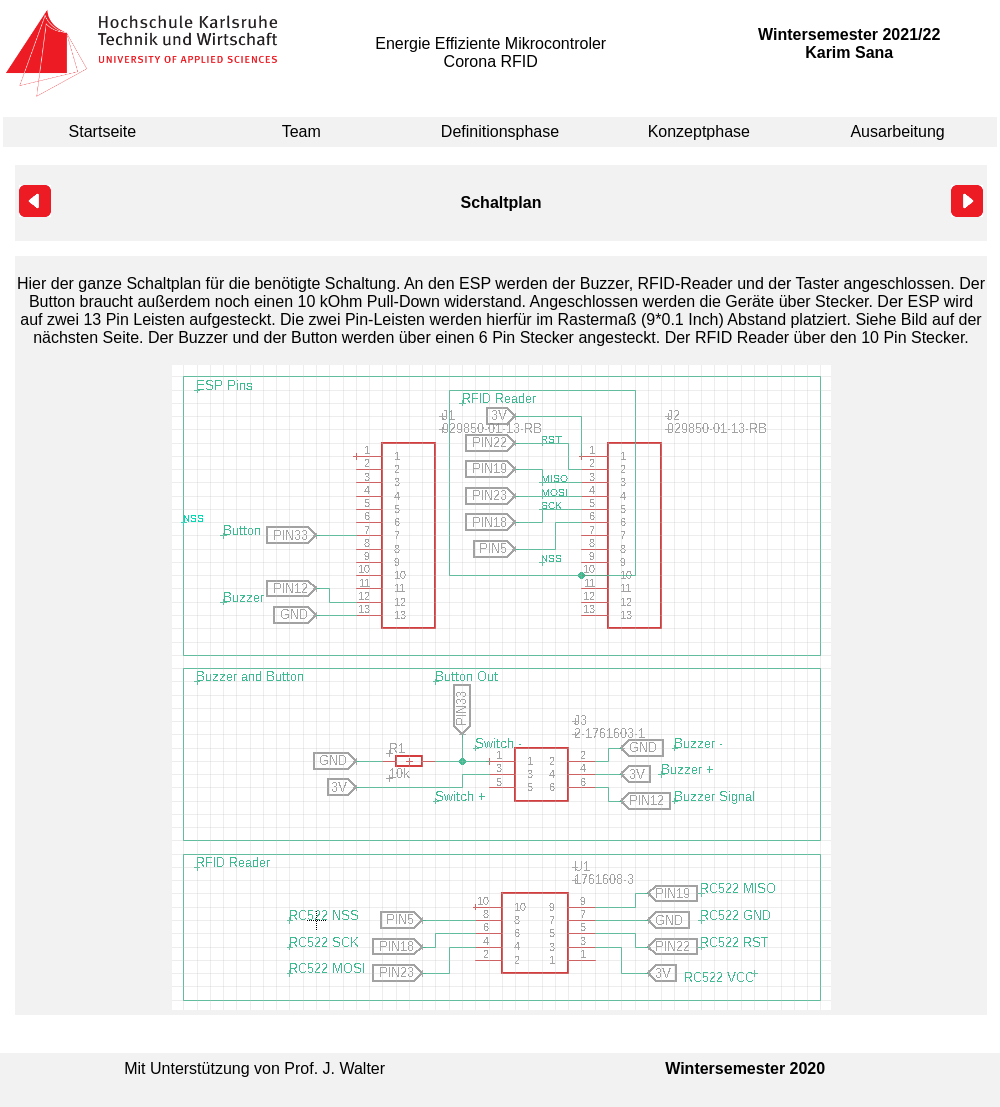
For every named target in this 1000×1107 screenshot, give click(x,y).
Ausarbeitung (897, 131)
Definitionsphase (500, 131)
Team (301, 131)
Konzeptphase (699, 131)
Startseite (103, 131)
